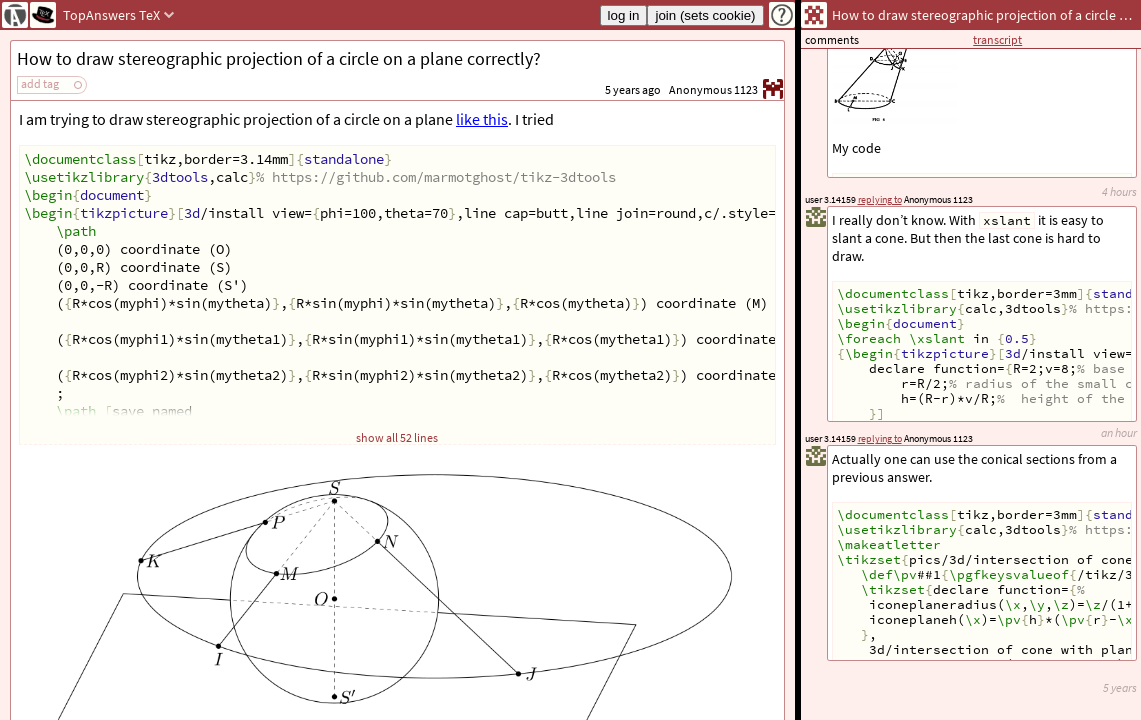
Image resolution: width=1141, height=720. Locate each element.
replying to (880, 438)
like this (482, 119)
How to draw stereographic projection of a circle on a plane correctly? (279, 58)
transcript (997, 39)
